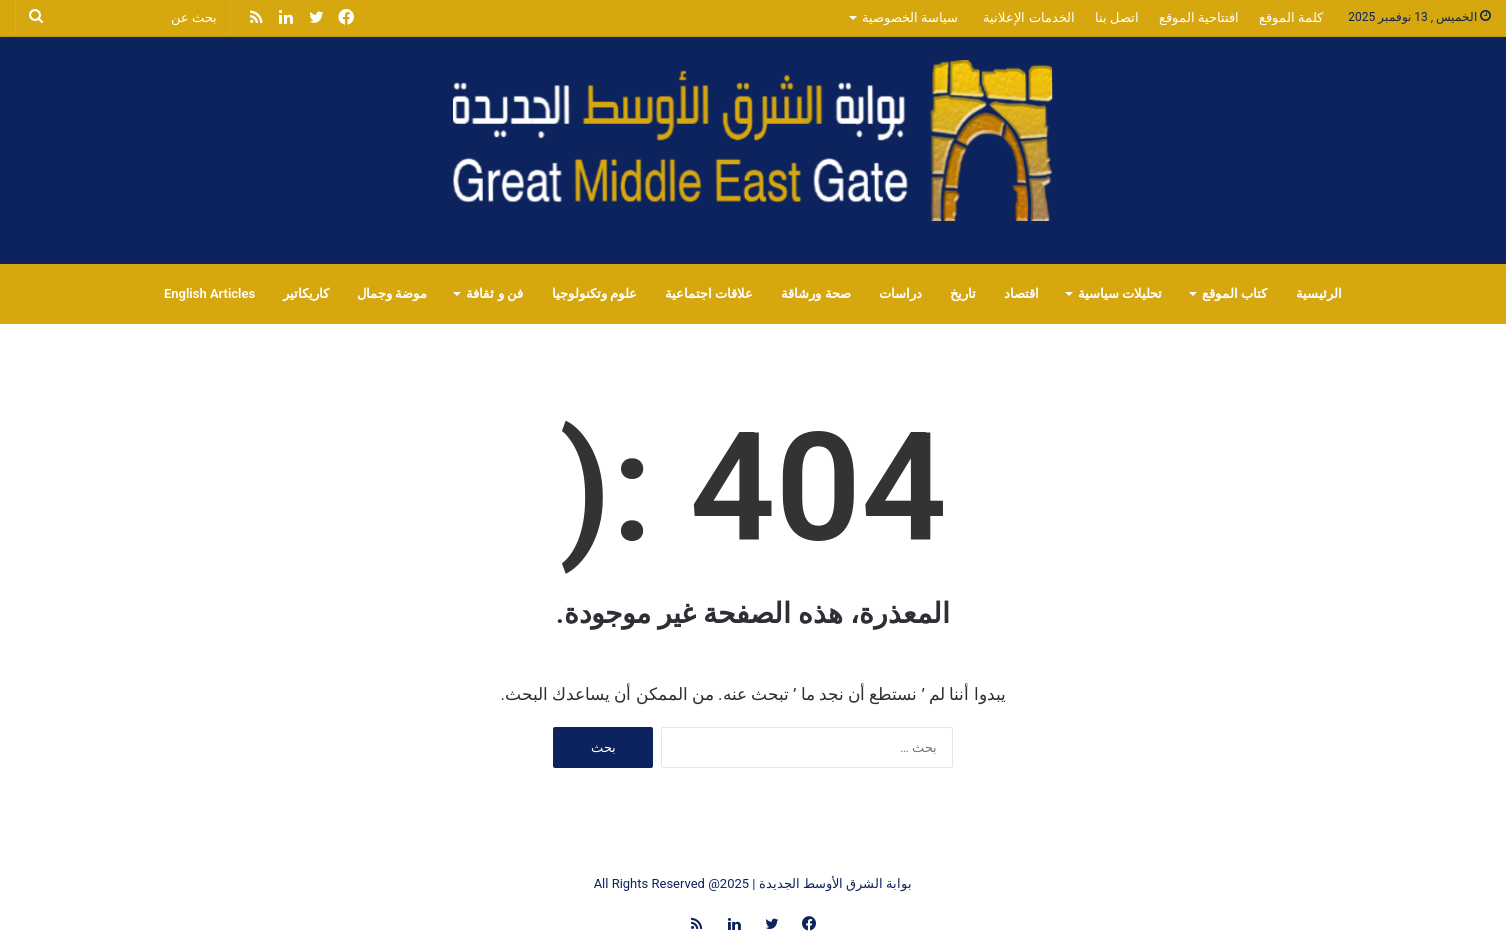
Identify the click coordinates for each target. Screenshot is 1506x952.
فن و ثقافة (494, 293)
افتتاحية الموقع (1199, 17)
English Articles (209, 293)
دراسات (900, 293)
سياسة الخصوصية (910, 17)
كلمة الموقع (1291, 17)
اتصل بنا (1117, 17)
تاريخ (963, 293)
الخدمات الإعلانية (1028, 17)
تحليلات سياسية (1120, 293)
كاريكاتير (306, 293)
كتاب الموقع (1234, 293)
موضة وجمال (392, 293)
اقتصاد (1021, 293)
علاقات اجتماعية (709, 293)
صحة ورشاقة (815, 293)
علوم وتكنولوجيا (594, 293)
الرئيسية (1319, 293)
